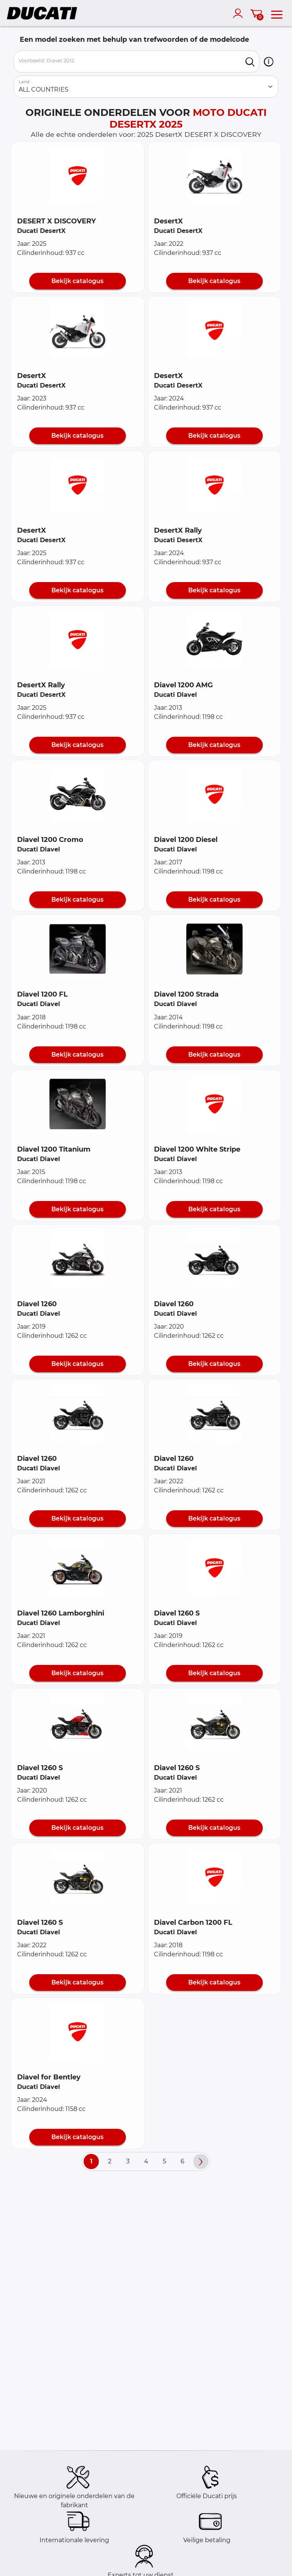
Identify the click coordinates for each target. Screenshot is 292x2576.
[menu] (276, 13)
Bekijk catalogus (77, 281)
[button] (268, 62)
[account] (239, 13)
